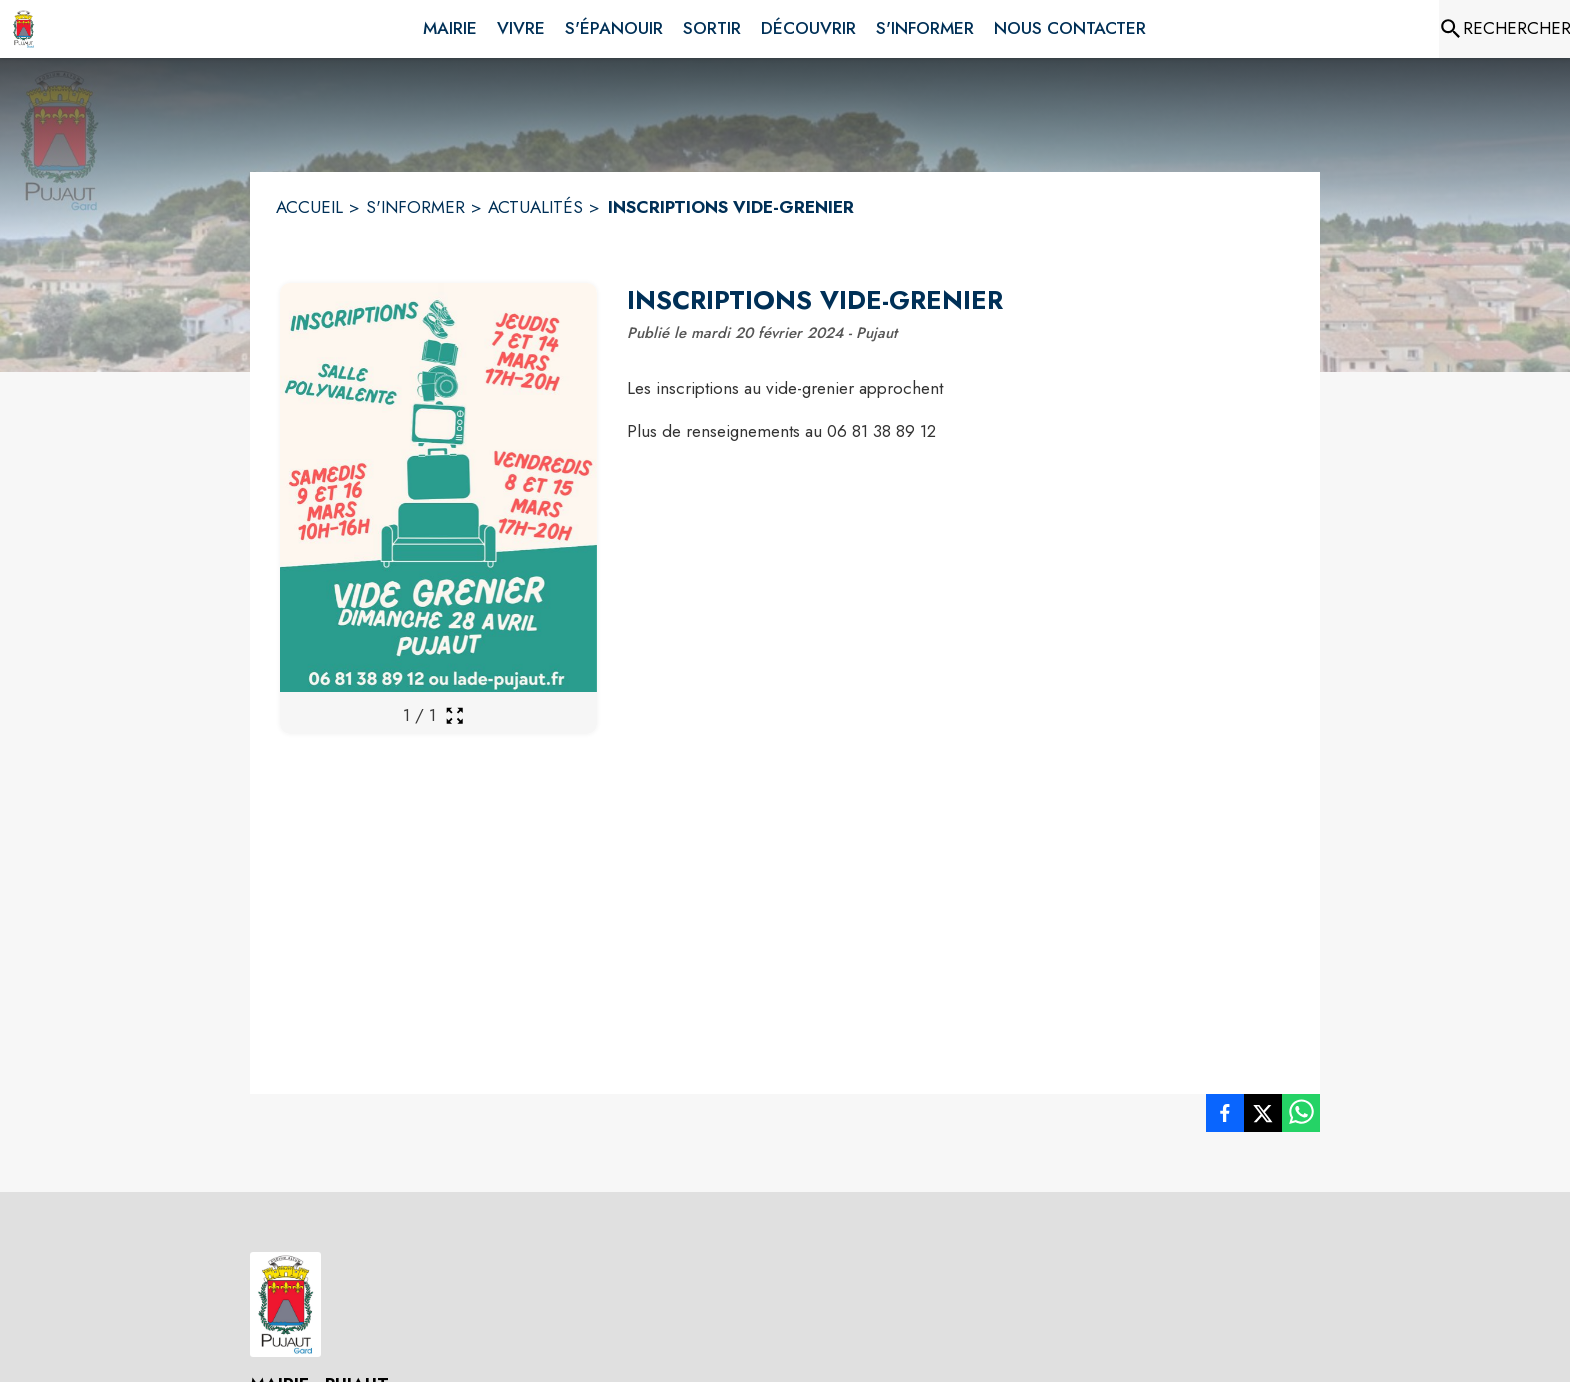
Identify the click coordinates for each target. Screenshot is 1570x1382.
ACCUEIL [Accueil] (309, 207)
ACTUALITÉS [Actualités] (535, 207)
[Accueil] (23, 29)
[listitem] (1225, 1117)
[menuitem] (450, 25)
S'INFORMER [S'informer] (415, 207)
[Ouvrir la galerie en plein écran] (454, 715)
